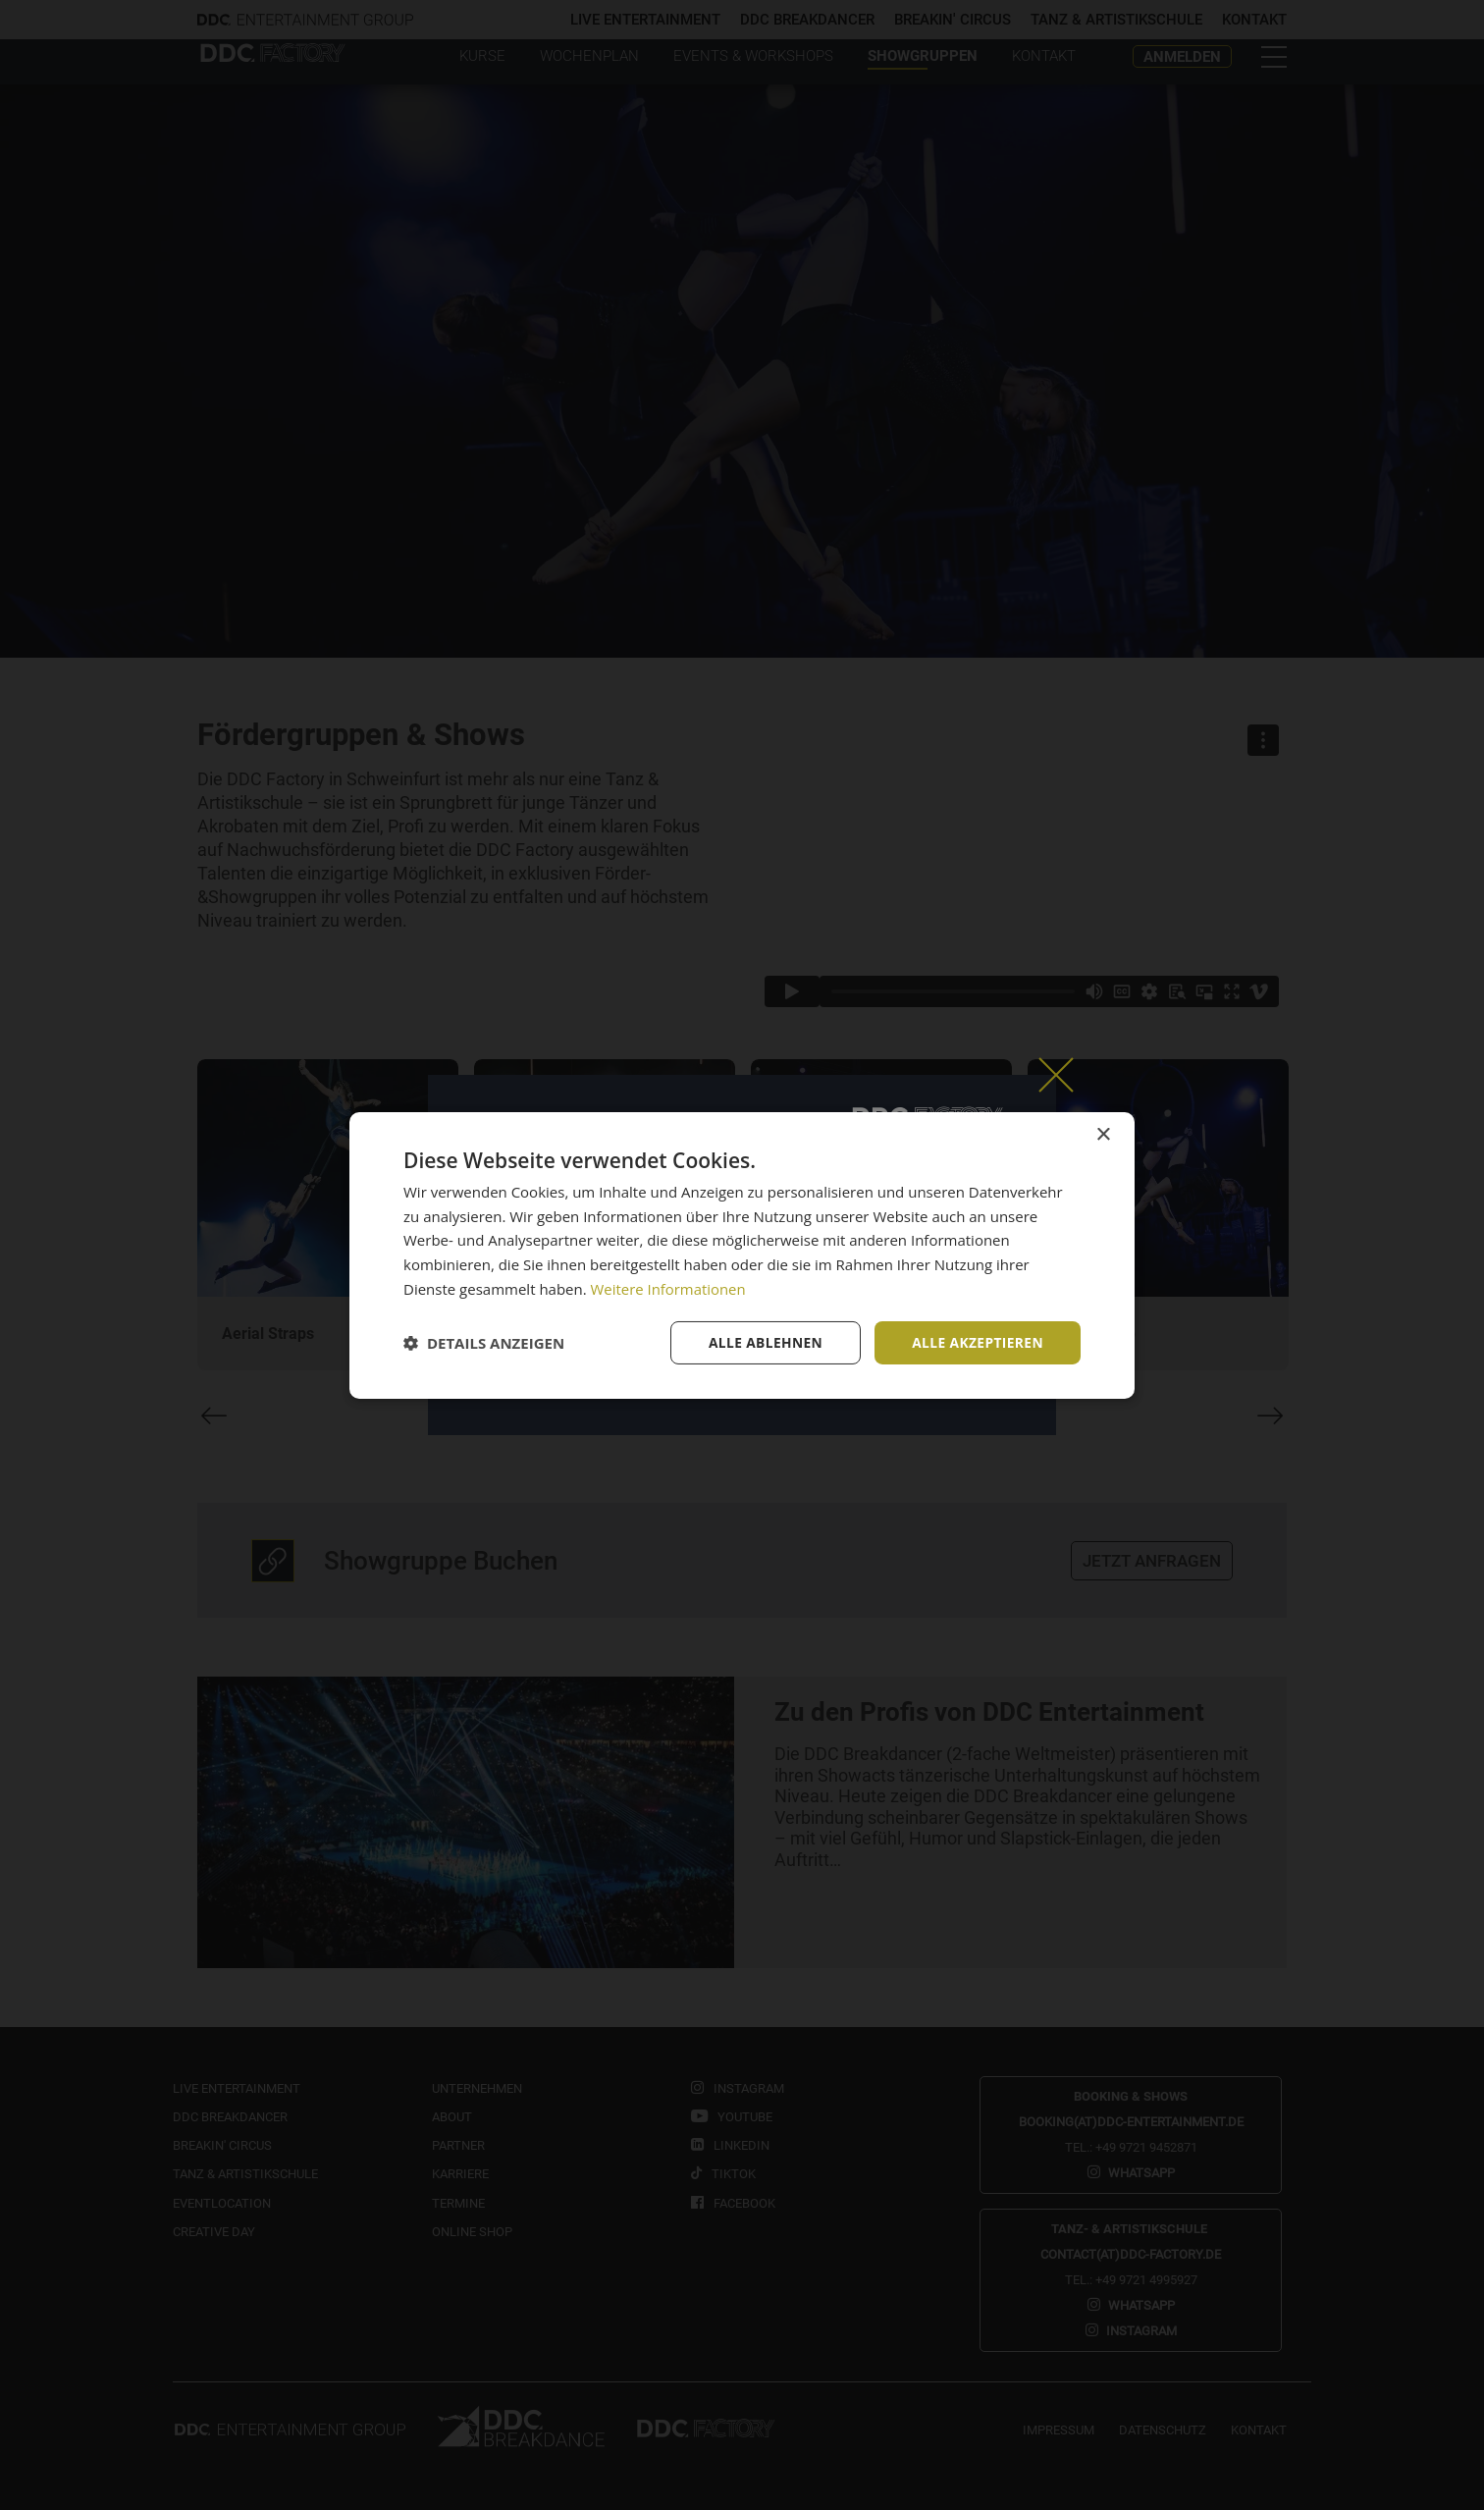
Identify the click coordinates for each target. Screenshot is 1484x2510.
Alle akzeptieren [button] (976, 1341)
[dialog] (742, 1255)
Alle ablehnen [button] (763, 1341)
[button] (483, 1343)
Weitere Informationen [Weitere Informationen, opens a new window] (669, 1288)
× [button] (1102, 1134)
